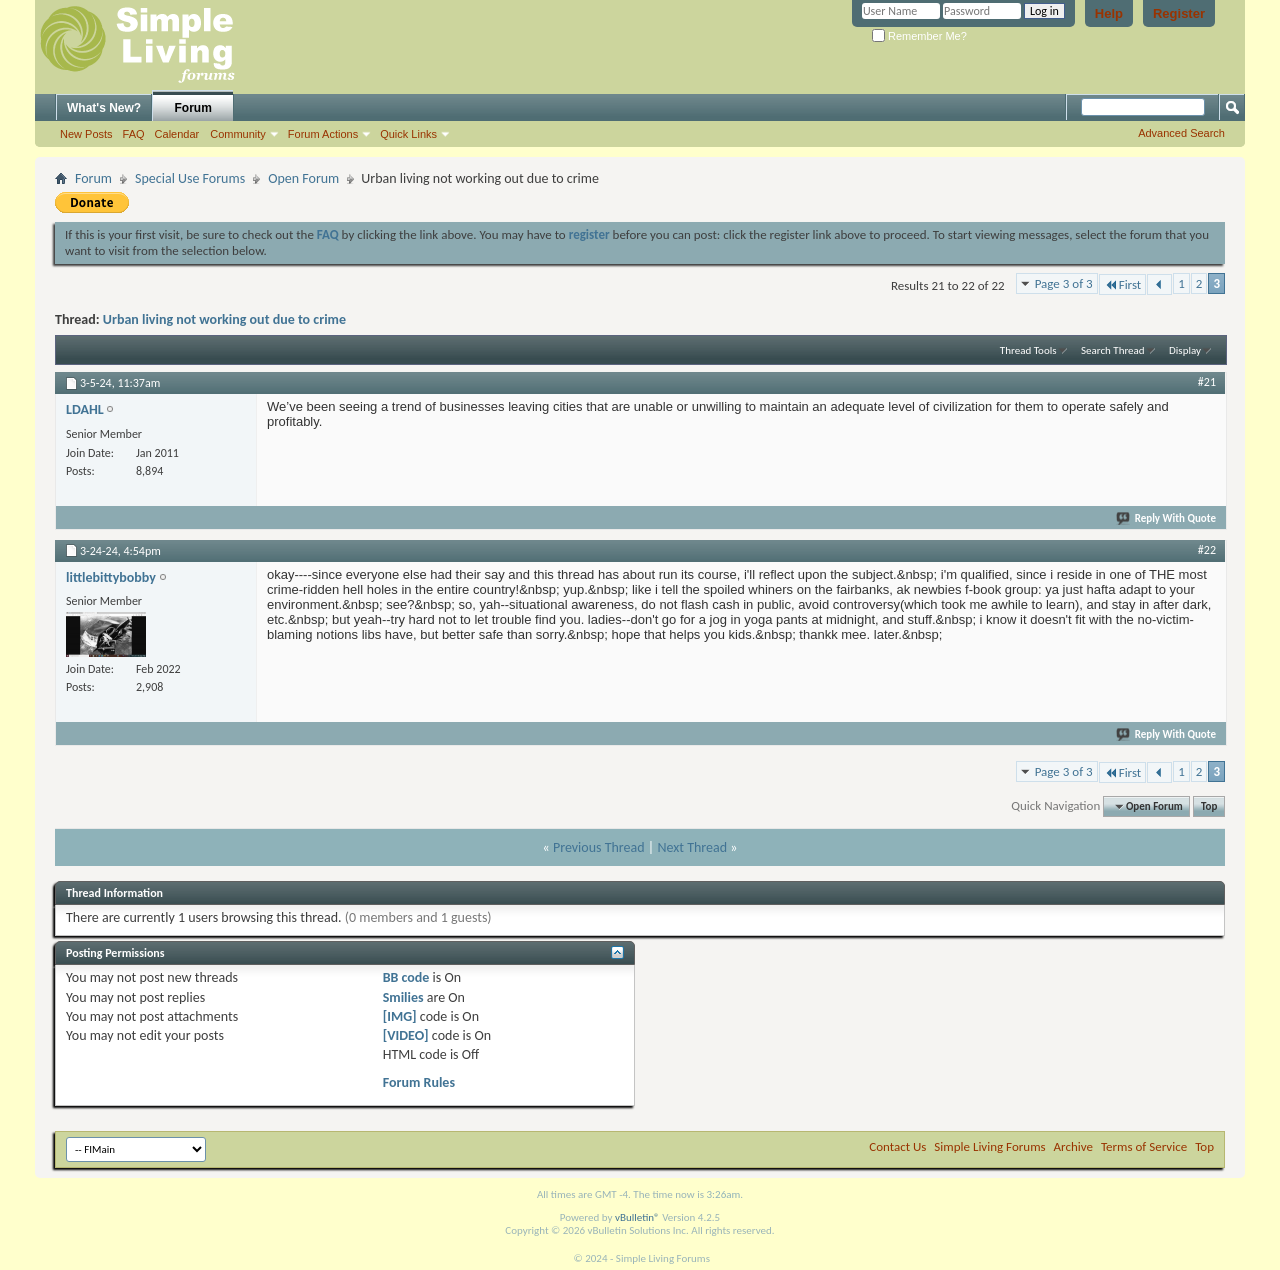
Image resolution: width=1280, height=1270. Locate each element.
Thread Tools (1028, 350)
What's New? (104, 108)
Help (1109, 13)
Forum (193, 108)
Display (1185, 350)
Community (238, 134)
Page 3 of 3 (1064, 283)
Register (1179, 13)
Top (1209, 806)
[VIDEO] (406, 1035)
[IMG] (400, 1016)
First (1123, 284)
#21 (1207, 382)
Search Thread (1113, 350)
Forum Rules (419, 1082)
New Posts (86, 134)
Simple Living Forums (989, 1146)
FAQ (134, 134)
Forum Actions (323, 134)
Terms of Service (1144, 1146)
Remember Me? (919, 36)
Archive (1073, 1146)
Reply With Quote (1167, 518)
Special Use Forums (190, 178)
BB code (406, 977)
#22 (1207, 550)
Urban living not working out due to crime (224, 319)
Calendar (177, 134)
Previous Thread (599, 847)
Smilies (403, 997)
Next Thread (692, 847)
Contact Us (897, 1146)
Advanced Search (1181, 133)
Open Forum (303, 178)
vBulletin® (637, 1217)
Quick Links (408, 134)
